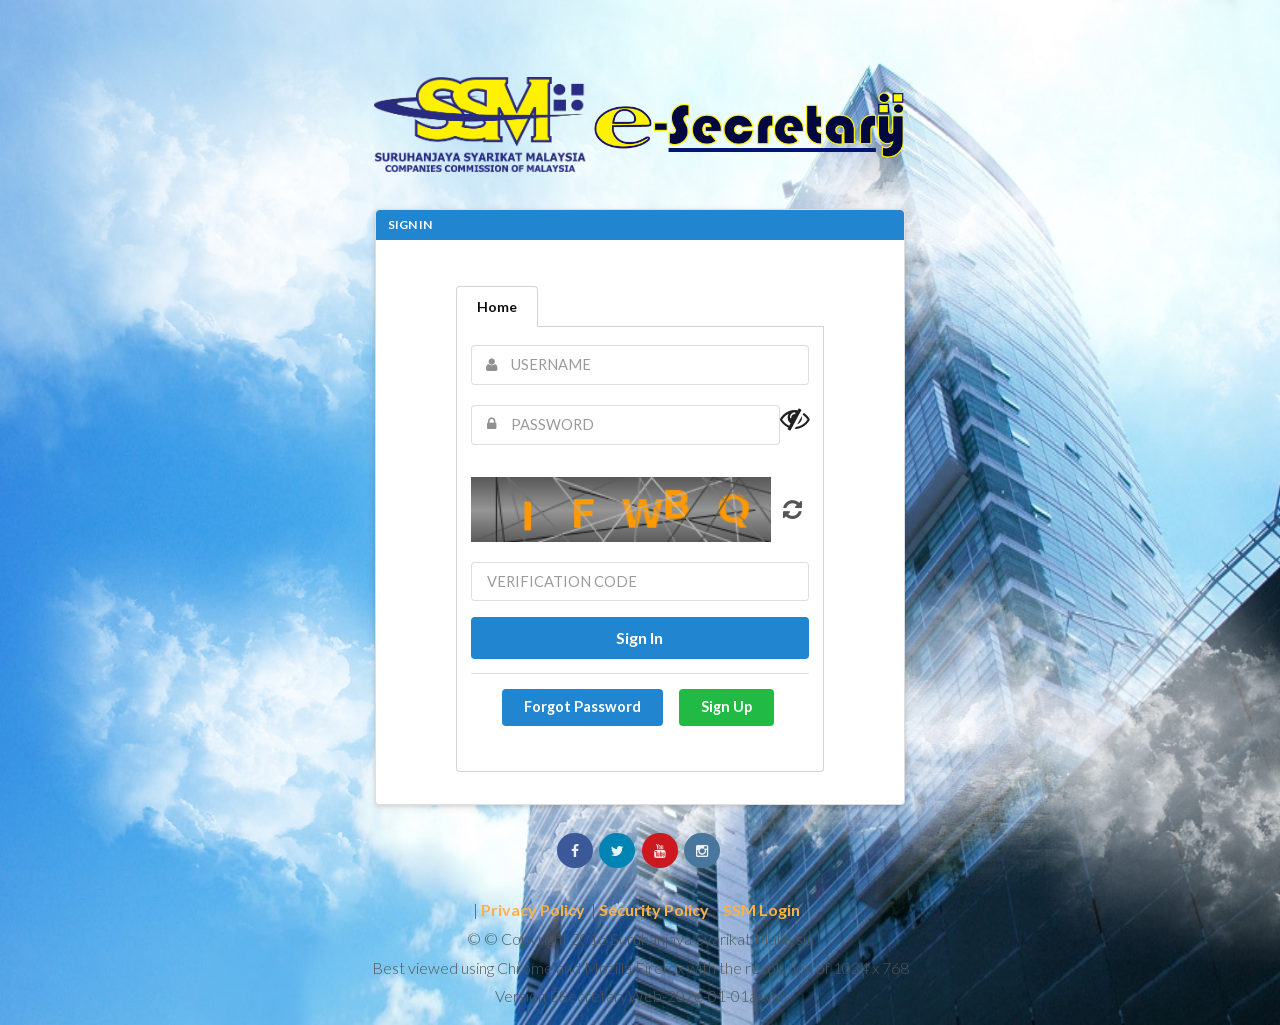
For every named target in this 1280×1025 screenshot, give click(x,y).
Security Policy (654, 909)
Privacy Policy (533, 909)
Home (497, 306)
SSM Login (761, 909)
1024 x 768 (871, 967)
